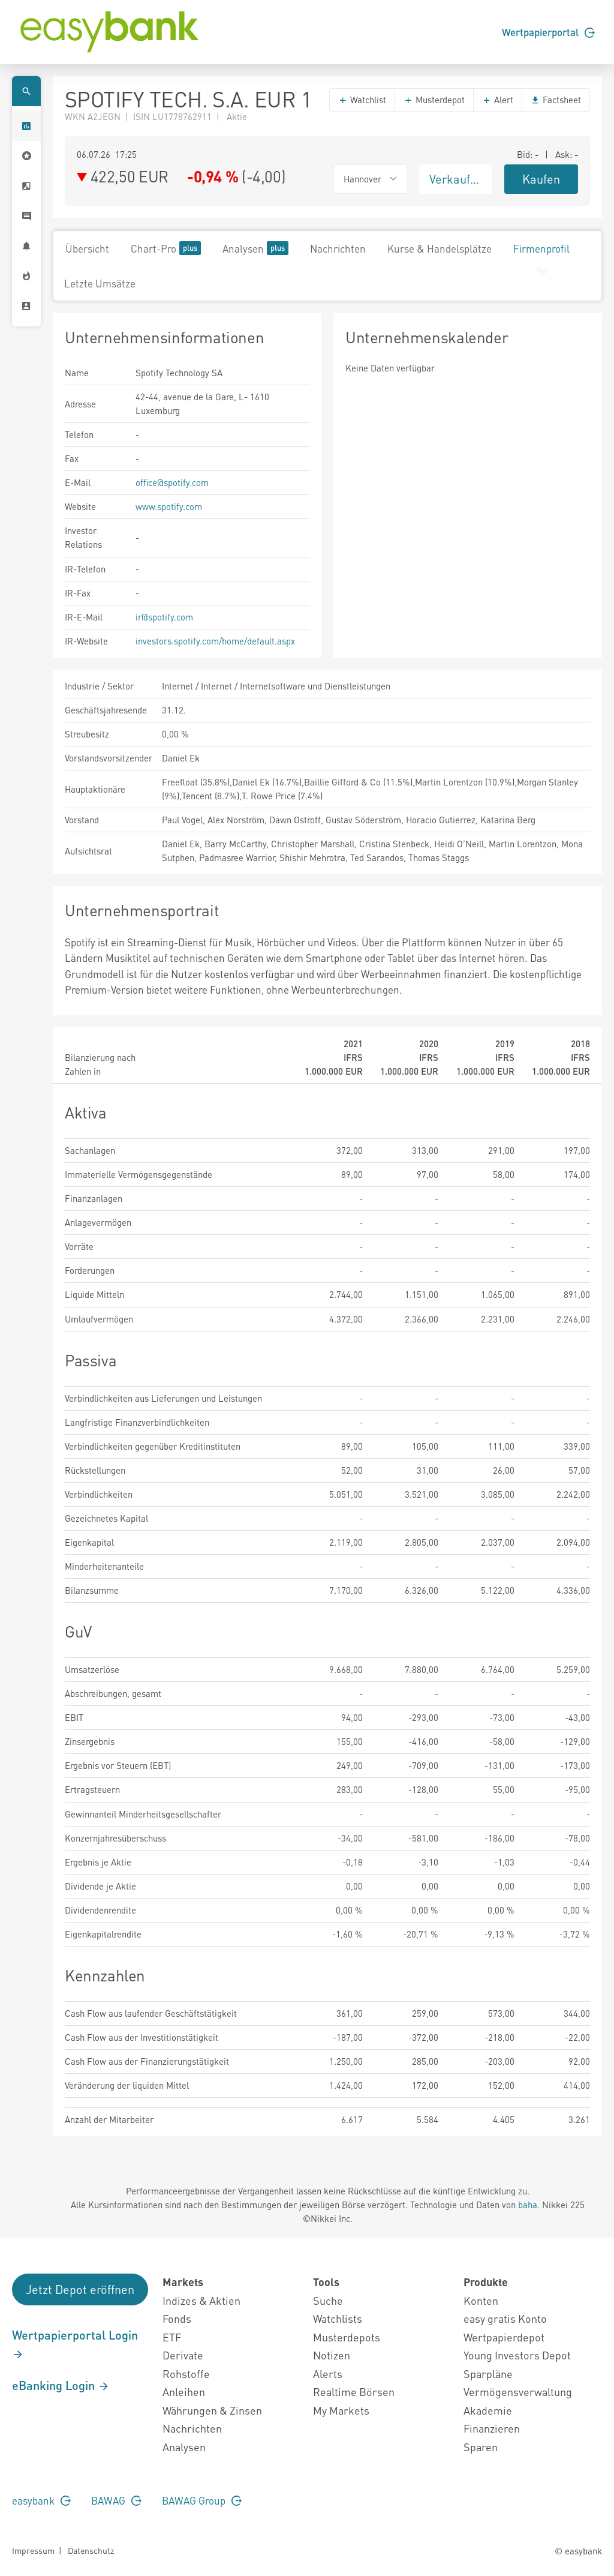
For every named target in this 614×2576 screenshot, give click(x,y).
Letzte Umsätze (100, 283)
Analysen (255, 248)
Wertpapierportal (548, 31)
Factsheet (556, 100)
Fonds (176, 2318)
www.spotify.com (169, 506)
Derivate (182, 2355)
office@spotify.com (172, 482)
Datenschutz (91, 2550)
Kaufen (541, 179)
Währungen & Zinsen (212, 2410)
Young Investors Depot (517, 2355)
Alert (497, 100)
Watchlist (362, 100)
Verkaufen (456, 179)
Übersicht (87, 248)
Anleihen (183, 2391)
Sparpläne (488, 2373)
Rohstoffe (186, 2373)
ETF (171, 2337)
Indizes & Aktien (201, 2300)
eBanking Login (61, 2385)
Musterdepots (346, 2337)
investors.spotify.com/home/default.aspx (215, 641)
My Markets (341, 2410)
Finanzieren (491, 2428)
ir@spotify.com (164, 617)
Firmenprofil (541, 248)
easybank (41, 2500)
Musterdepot (434, 100)
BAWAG (116, 2500)
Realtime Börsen (354, 2391)
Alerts (327, 2373)
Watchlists (337, 2318)
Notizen (331, 2355)
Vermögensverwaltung (517, 2391)
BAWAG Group (202, 2500)
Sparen (480, 2447)
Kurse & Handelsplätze (439, 248)
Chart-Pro (166, 248)
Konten (480, 2300)
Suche (328, 2300)
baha (527, 2205)
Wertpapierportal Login (75, 2344)
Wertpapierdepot (503, 2337)
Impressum (33, 2550)
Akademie (487, 2410)
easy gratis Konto (505, 2318)
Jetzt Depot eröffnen (80, 2289)
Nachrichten (338, 248)
